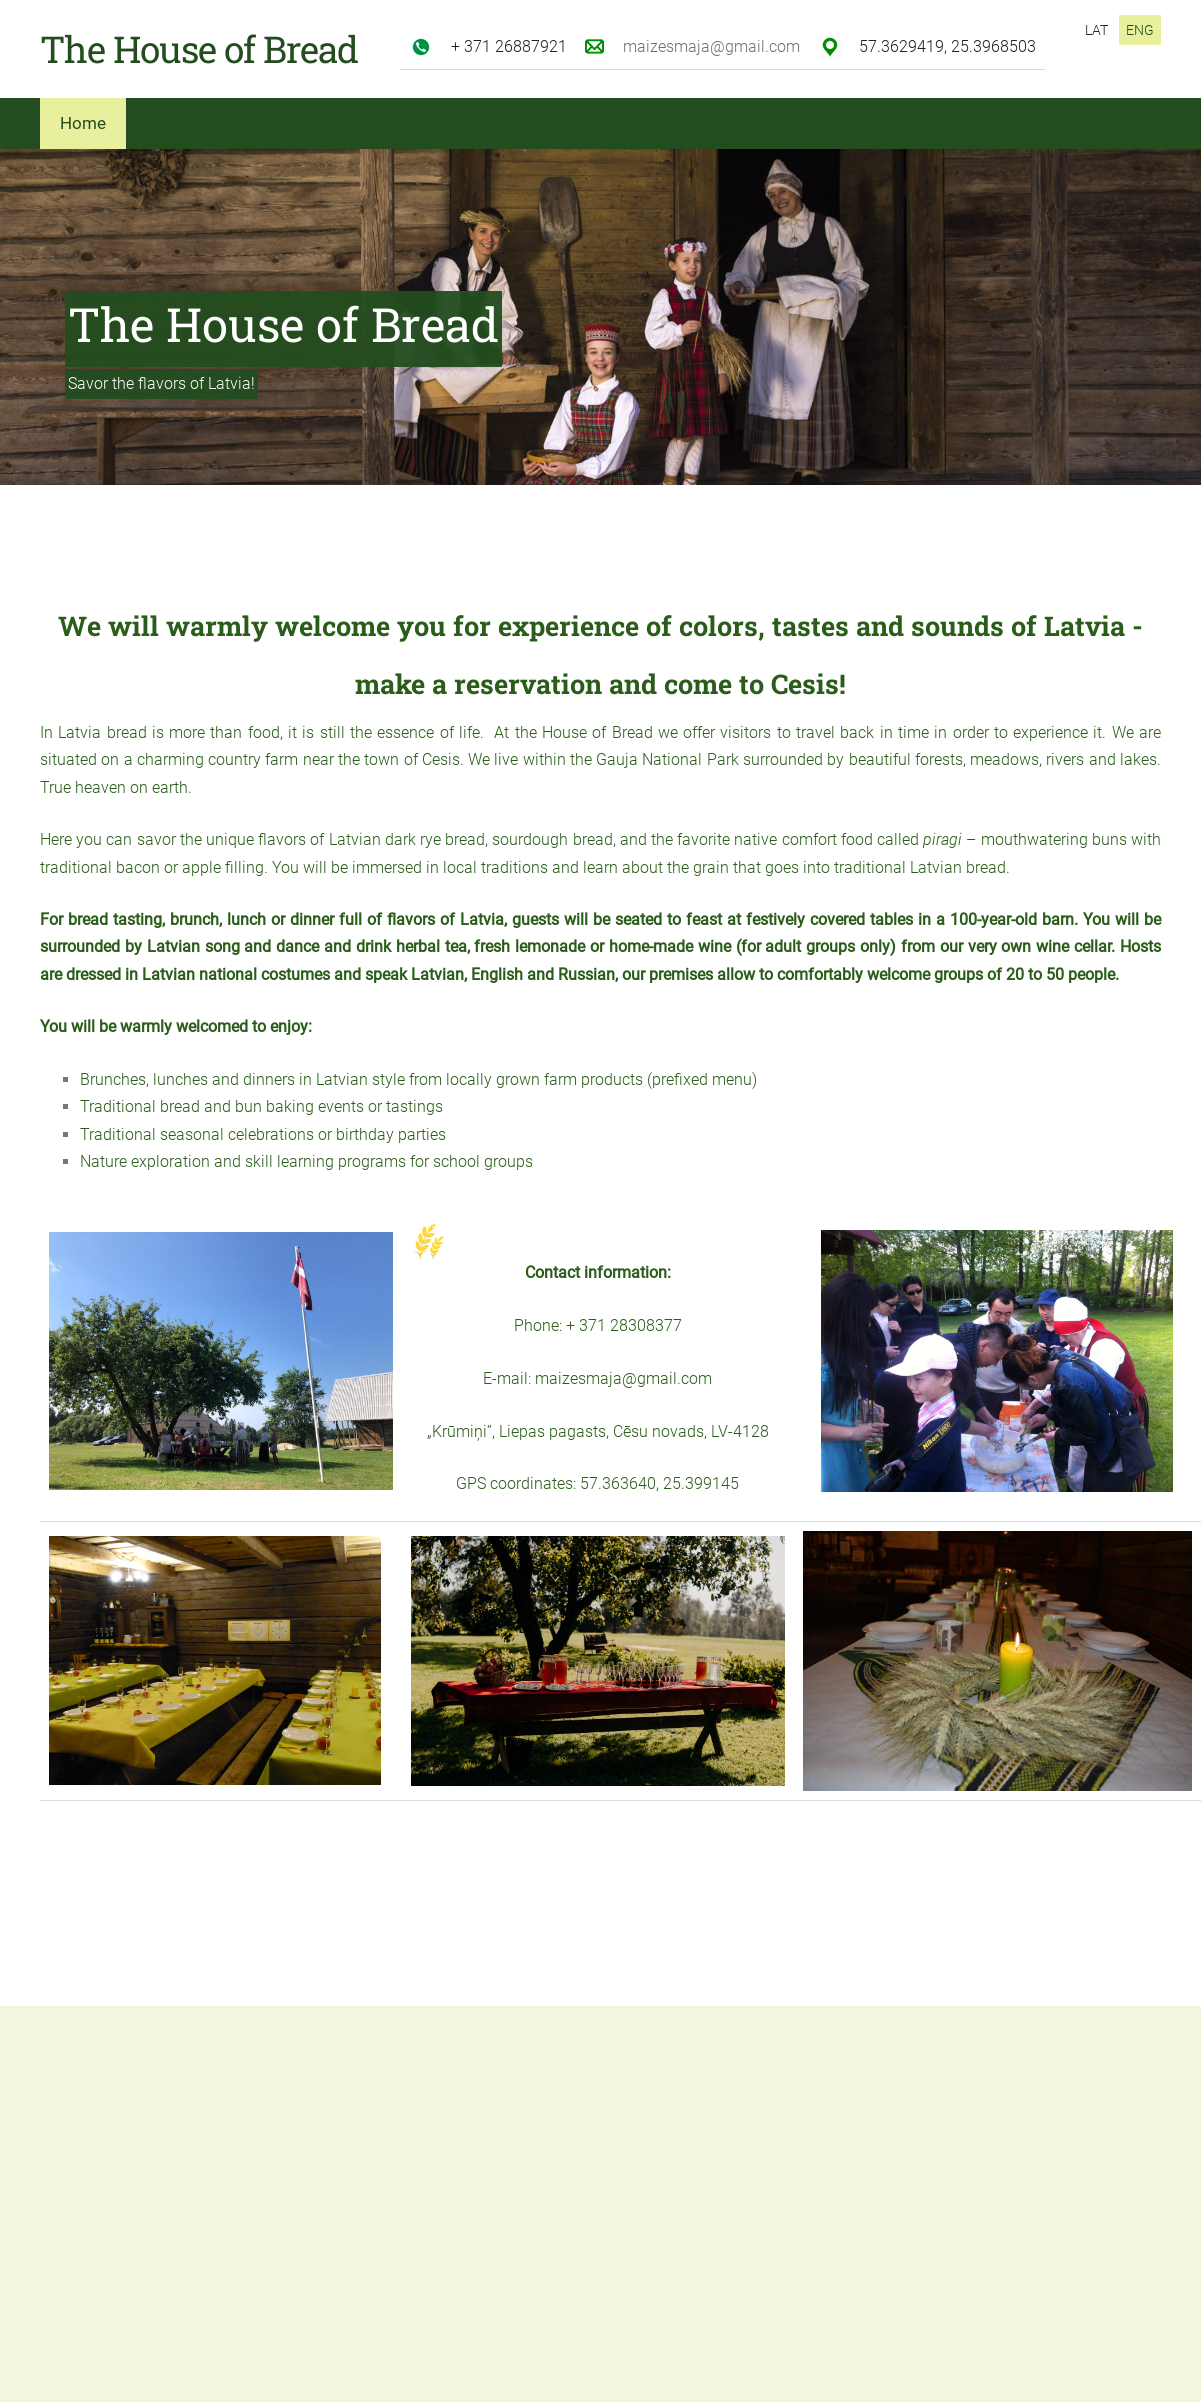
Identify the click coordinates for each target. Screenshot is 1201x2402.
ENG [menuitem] (1140, 30)
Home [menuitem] (83, 123)
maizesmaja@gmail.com (711, 46)
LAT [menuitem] (1096, 30)
